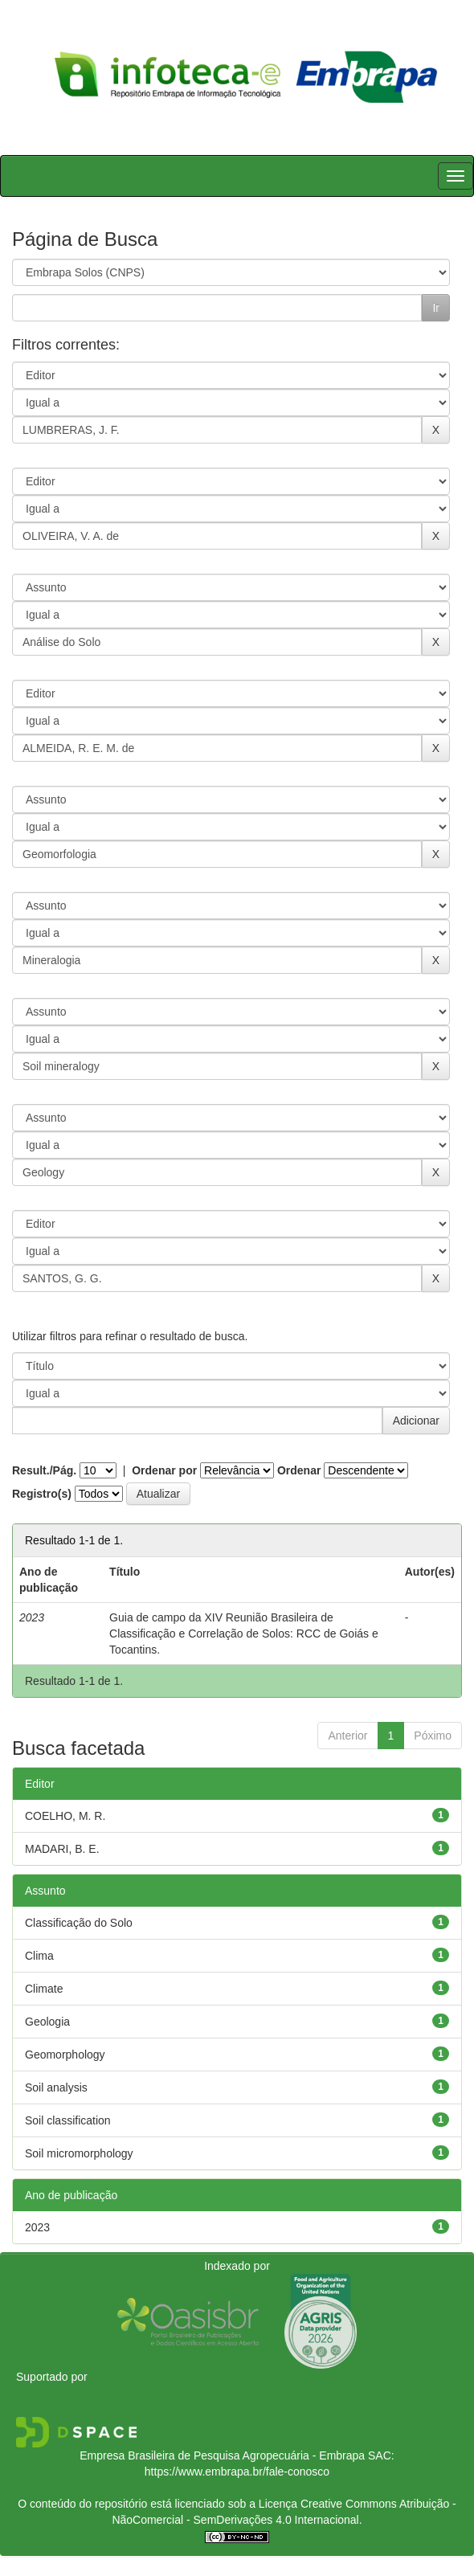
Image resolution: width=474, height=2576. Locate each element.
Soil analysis (56, 2087)
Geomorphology (65, 2054)
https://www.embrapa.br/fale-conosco (237, 2471)
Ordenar (299, 1470)
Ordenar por (164, 1470)
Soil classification (68, 2120)
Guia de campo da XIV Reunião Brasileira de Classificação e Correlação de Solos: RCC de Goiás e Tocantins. (243, 1633)
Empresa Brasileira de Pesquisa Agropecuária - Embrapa (222, 2455)
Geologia (47, 2021)
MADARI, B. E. (62, 1848)
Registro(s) (42, 1493)
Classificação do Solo (79, 1922)
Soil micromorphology (79, 2153)
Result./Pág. (44, 1470)
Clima (39, 1955)
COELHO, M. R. (65, 1815)
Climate (44, 1988)
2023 (37, 2227)
